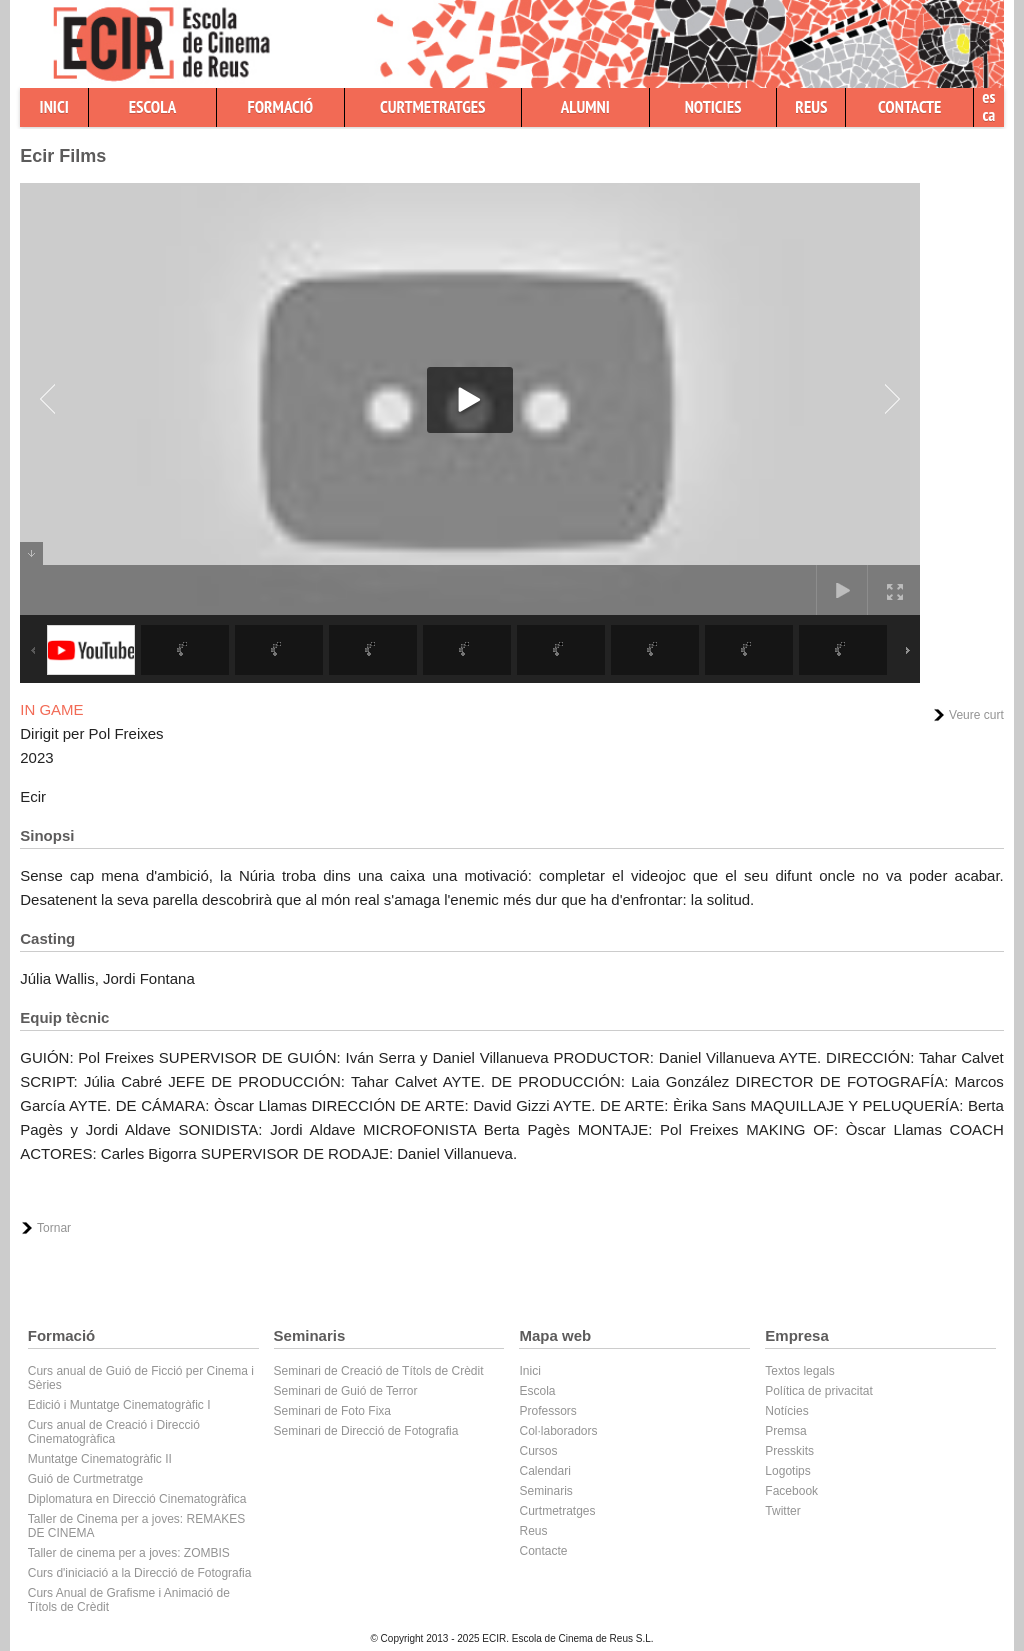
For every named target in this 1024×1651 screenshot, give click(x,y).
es (988, 97)
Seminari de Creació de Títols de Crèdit (379, 1371)
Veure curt (976, 715)
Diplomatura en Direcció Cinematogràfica (137, 1499)
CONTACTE (909, 107)
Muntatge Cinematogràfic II (100, 1459)
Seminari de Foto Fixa (332, 1411)
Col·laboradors (558, 1431)
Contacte (543, 1551)
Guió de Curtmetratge (85, 1479)
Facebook (791, 1491)
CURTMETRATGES (432, 107)
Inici (529, 1371)
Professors (547, 1411)
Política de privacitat (818, 1391)
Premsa (785, 1431)
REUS (811, 107)
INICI (54, 107)
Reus (533, 1531)
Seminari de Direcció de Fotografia (366, 1431)
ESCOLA (152, 107)
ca (988, 115)
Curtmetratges (557, 1511)
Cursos (538, 1451)
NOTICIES (713, 107)
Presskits (789, 1451)
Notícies (786, 1411)
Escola (537, 1391)
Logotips (787, 1471)
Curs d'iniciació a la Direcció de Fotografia (140, 1573)
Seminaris (545, 1491)
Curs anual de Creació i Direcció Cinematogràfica (114, 1432)
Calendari (544, 1471)
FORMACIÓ (281, 107)
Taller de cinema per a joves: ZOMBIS (129, 1553)
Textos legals (799, 1371)
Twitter (782, 1511)
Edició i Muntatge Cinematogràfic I (119, 1405)
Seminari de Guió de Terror (346, 1391)
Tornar (54, 1228)
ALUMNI (585, 107)
